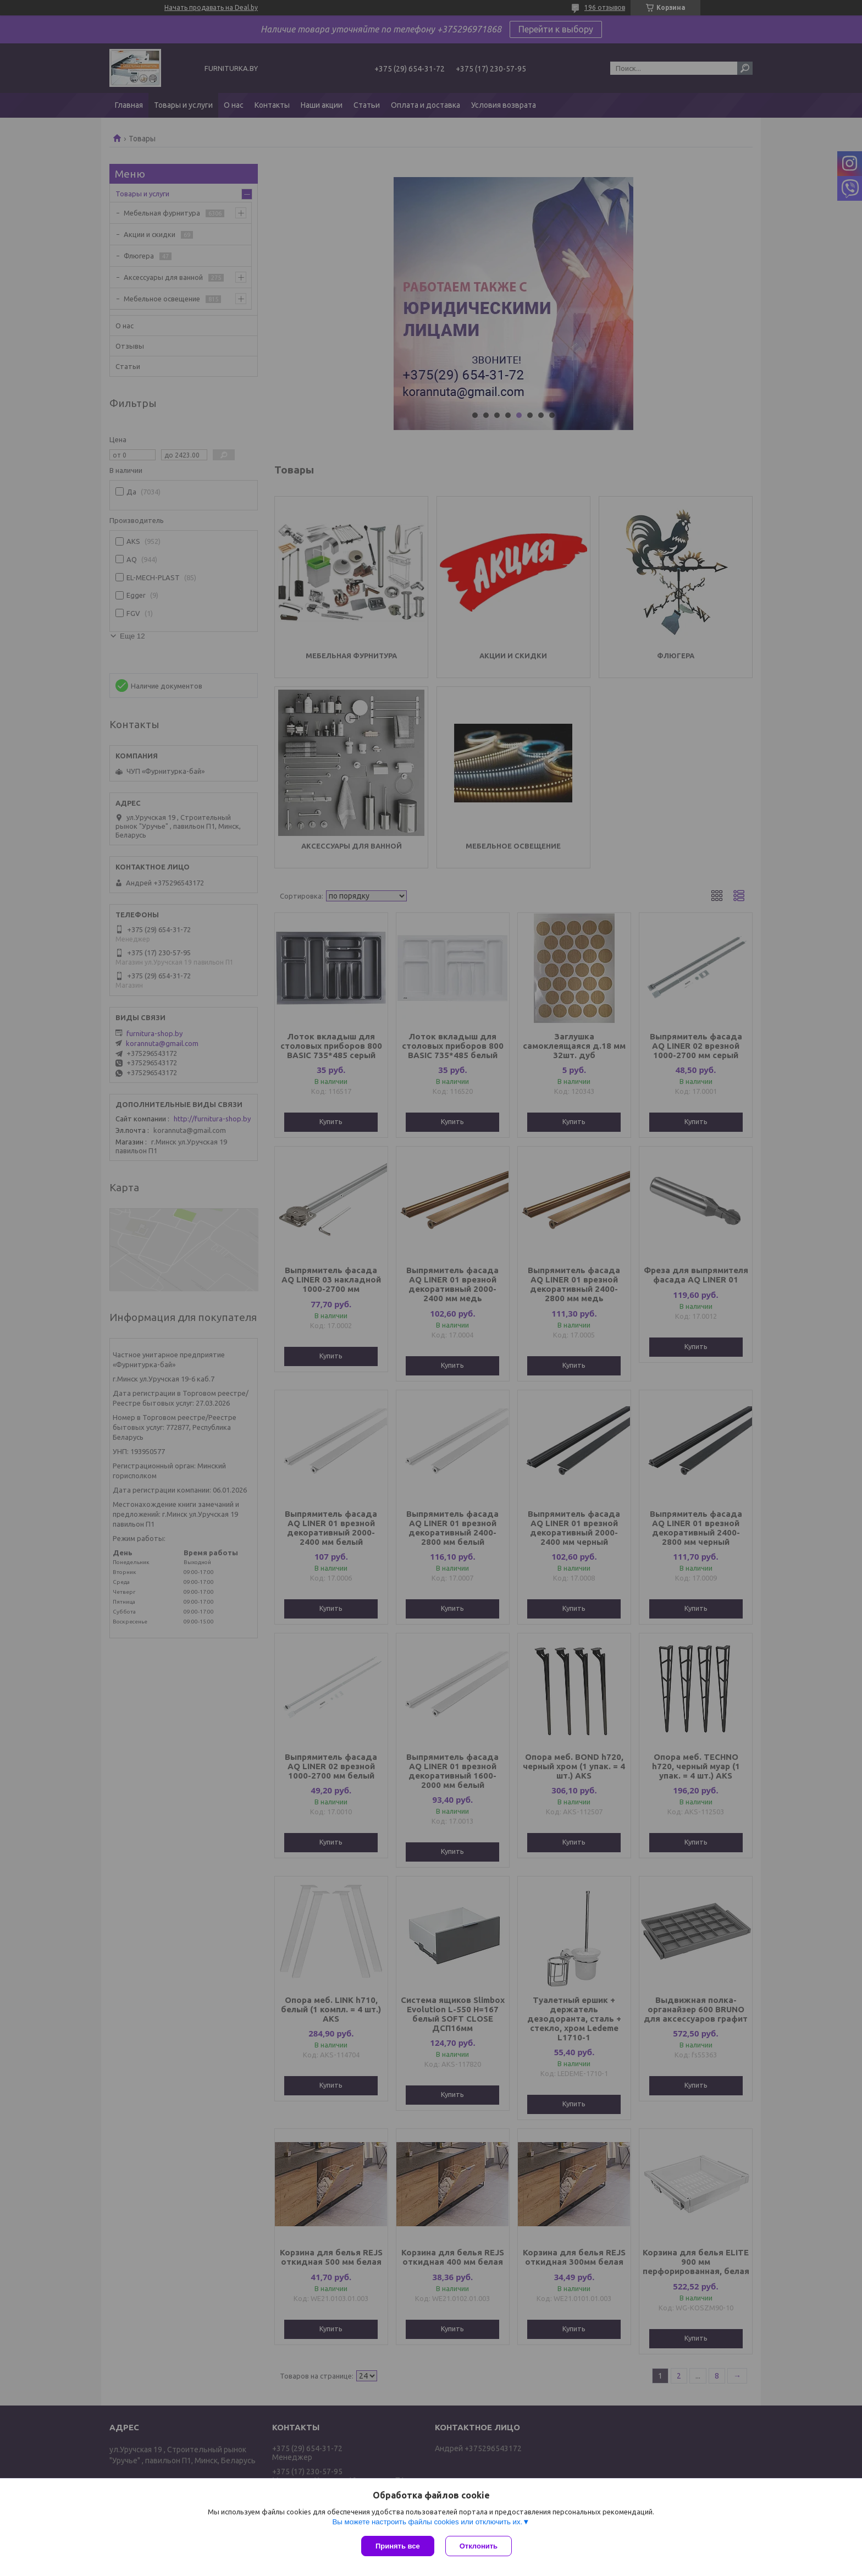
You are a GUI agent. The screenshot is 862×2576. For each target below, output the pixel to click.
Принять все (397, 2546)
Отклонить (479, 2546)
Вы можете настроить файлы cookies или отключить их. (427, 2522)
